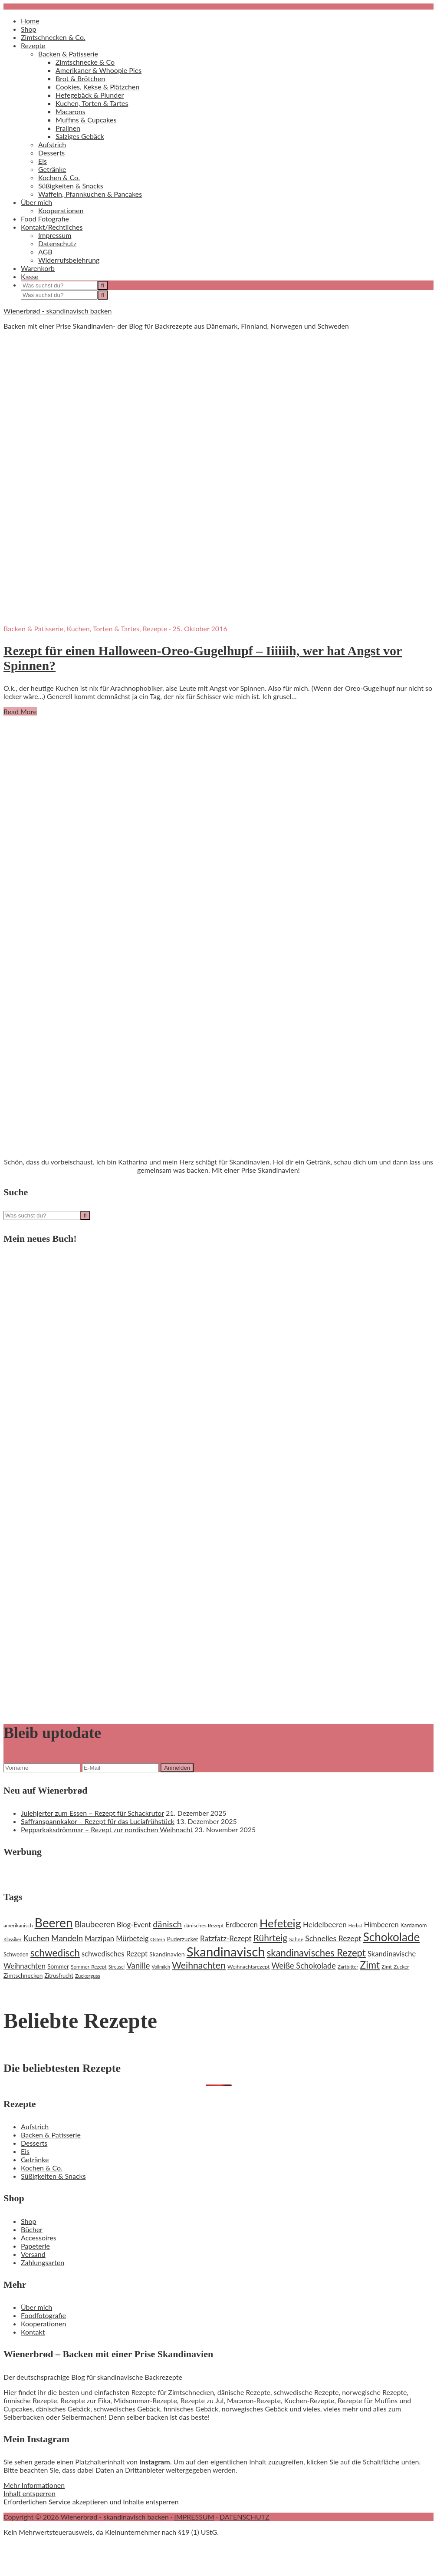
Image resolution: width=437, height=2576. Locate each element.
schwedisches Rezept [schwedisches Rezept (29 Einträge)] (115, 1953)
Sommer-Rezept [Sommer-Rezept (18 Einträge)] (89, 1966)
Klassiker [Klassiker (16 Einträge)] (12, 1939)
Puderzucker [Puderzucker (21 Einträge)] (182, 1939)
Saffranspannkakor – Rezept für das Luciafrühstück (97, 1821)
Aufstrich (35, 2126)
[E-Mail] (120, 1767)
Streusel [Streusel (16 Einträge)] (116, 1966)
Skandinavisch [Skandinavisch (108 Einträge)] (226, 1951)
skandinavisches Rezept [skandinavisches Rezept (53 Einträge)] (316, 1953)
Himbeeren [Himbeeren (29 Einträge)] (381, 1924)
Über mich (36, 2307)
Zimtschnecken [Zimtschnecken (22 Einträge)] (23, 1975)
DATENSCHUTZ (244, 2517)
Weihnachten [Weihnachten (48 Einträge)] (199, 1965)
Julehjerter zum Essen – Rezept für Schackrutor (92, 1813)
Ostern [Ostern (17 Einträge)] (157, 1939)
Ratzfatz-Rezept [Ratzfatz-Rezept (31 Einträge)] (226, 1938)
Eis (25, 2151)
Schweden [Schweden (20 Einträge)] (16, 1954)
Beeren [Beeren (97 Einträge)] (54, 1922)
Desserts (34, 2143)
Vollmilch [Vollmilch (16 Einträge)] (161, 1966)
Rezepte (155, 628)
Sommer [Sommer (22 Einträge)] (58, 1966)
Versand (33, 2254)
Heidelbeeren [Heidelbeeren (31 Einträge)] (325, 1924)
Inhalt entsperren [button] (29, 2493)
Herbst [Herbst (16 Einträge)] (355, 1925)
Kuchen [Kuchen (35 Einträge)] (36, 1938)
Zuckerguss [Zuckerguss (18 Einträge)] (87, 1975)
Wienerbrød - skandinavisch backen (57, 311)
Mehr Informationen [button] (34, 2485)
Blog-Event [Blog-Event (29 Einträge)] (134, 1924)
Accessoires (38, 2237)
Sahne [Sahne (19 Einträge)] (296, 1939)
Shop (28, 2221)
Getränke (35, 2159)
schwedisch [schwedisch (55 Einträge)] (55, 1953)
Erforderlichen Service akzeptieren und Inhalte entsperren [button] (91, 2501)
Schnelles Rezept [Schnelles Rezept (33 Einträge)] (333, 1938)
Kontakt (33, 2332)
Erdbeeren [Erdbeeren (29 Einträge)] (242, 1924)
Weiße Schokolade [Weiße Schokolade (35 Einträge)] (303, 1965)
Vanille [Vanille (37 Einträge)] (138, 1965)
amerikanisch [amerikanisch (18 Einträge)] (18, 1925)
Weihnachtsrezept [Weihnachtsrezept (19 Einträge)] (248, 1966)
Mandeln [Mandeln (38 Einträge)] (67, 1938)
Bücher (32, 2229)
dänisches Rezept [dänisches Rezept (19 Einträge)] (204, 1925)
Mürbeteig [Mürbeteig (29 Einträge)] (132, 1938)
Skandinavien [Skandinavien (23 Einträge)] (167, 1954)
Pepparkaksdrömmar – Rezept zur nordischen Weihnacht (107, 1829)
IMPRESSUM (194, 2517)
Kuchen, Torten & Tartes (103, 628)
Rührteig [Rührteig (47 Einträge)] (270, 1937)
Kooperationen (43, 2323)
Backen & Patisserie (33, 628)
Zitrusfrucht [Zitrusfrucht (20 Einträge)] (58, 1975)
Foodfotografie (43, 2315)
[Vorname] (41, 1767)
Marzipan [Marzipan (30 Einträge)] (99, 1938)
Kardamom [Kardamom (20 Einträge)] (414, 1925)
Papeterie (35, 2246)
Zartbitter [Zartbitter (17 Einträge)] (348, 1966)
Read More (20, 711)
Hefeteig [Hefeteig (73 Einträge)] (280, 1923)
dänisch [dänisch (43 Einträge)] (167, 1924)
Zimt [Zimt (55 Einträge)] (370, 1965)
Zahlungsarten (42, 2262)
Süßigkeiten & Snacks (53, 2176)
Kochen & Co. (41, 2168)
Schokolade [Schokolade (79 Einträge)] (391, 1937)
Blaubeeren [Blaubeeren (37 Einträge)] (95, 1924)
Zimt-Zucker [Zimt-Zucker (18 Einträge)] (395, 1966)
